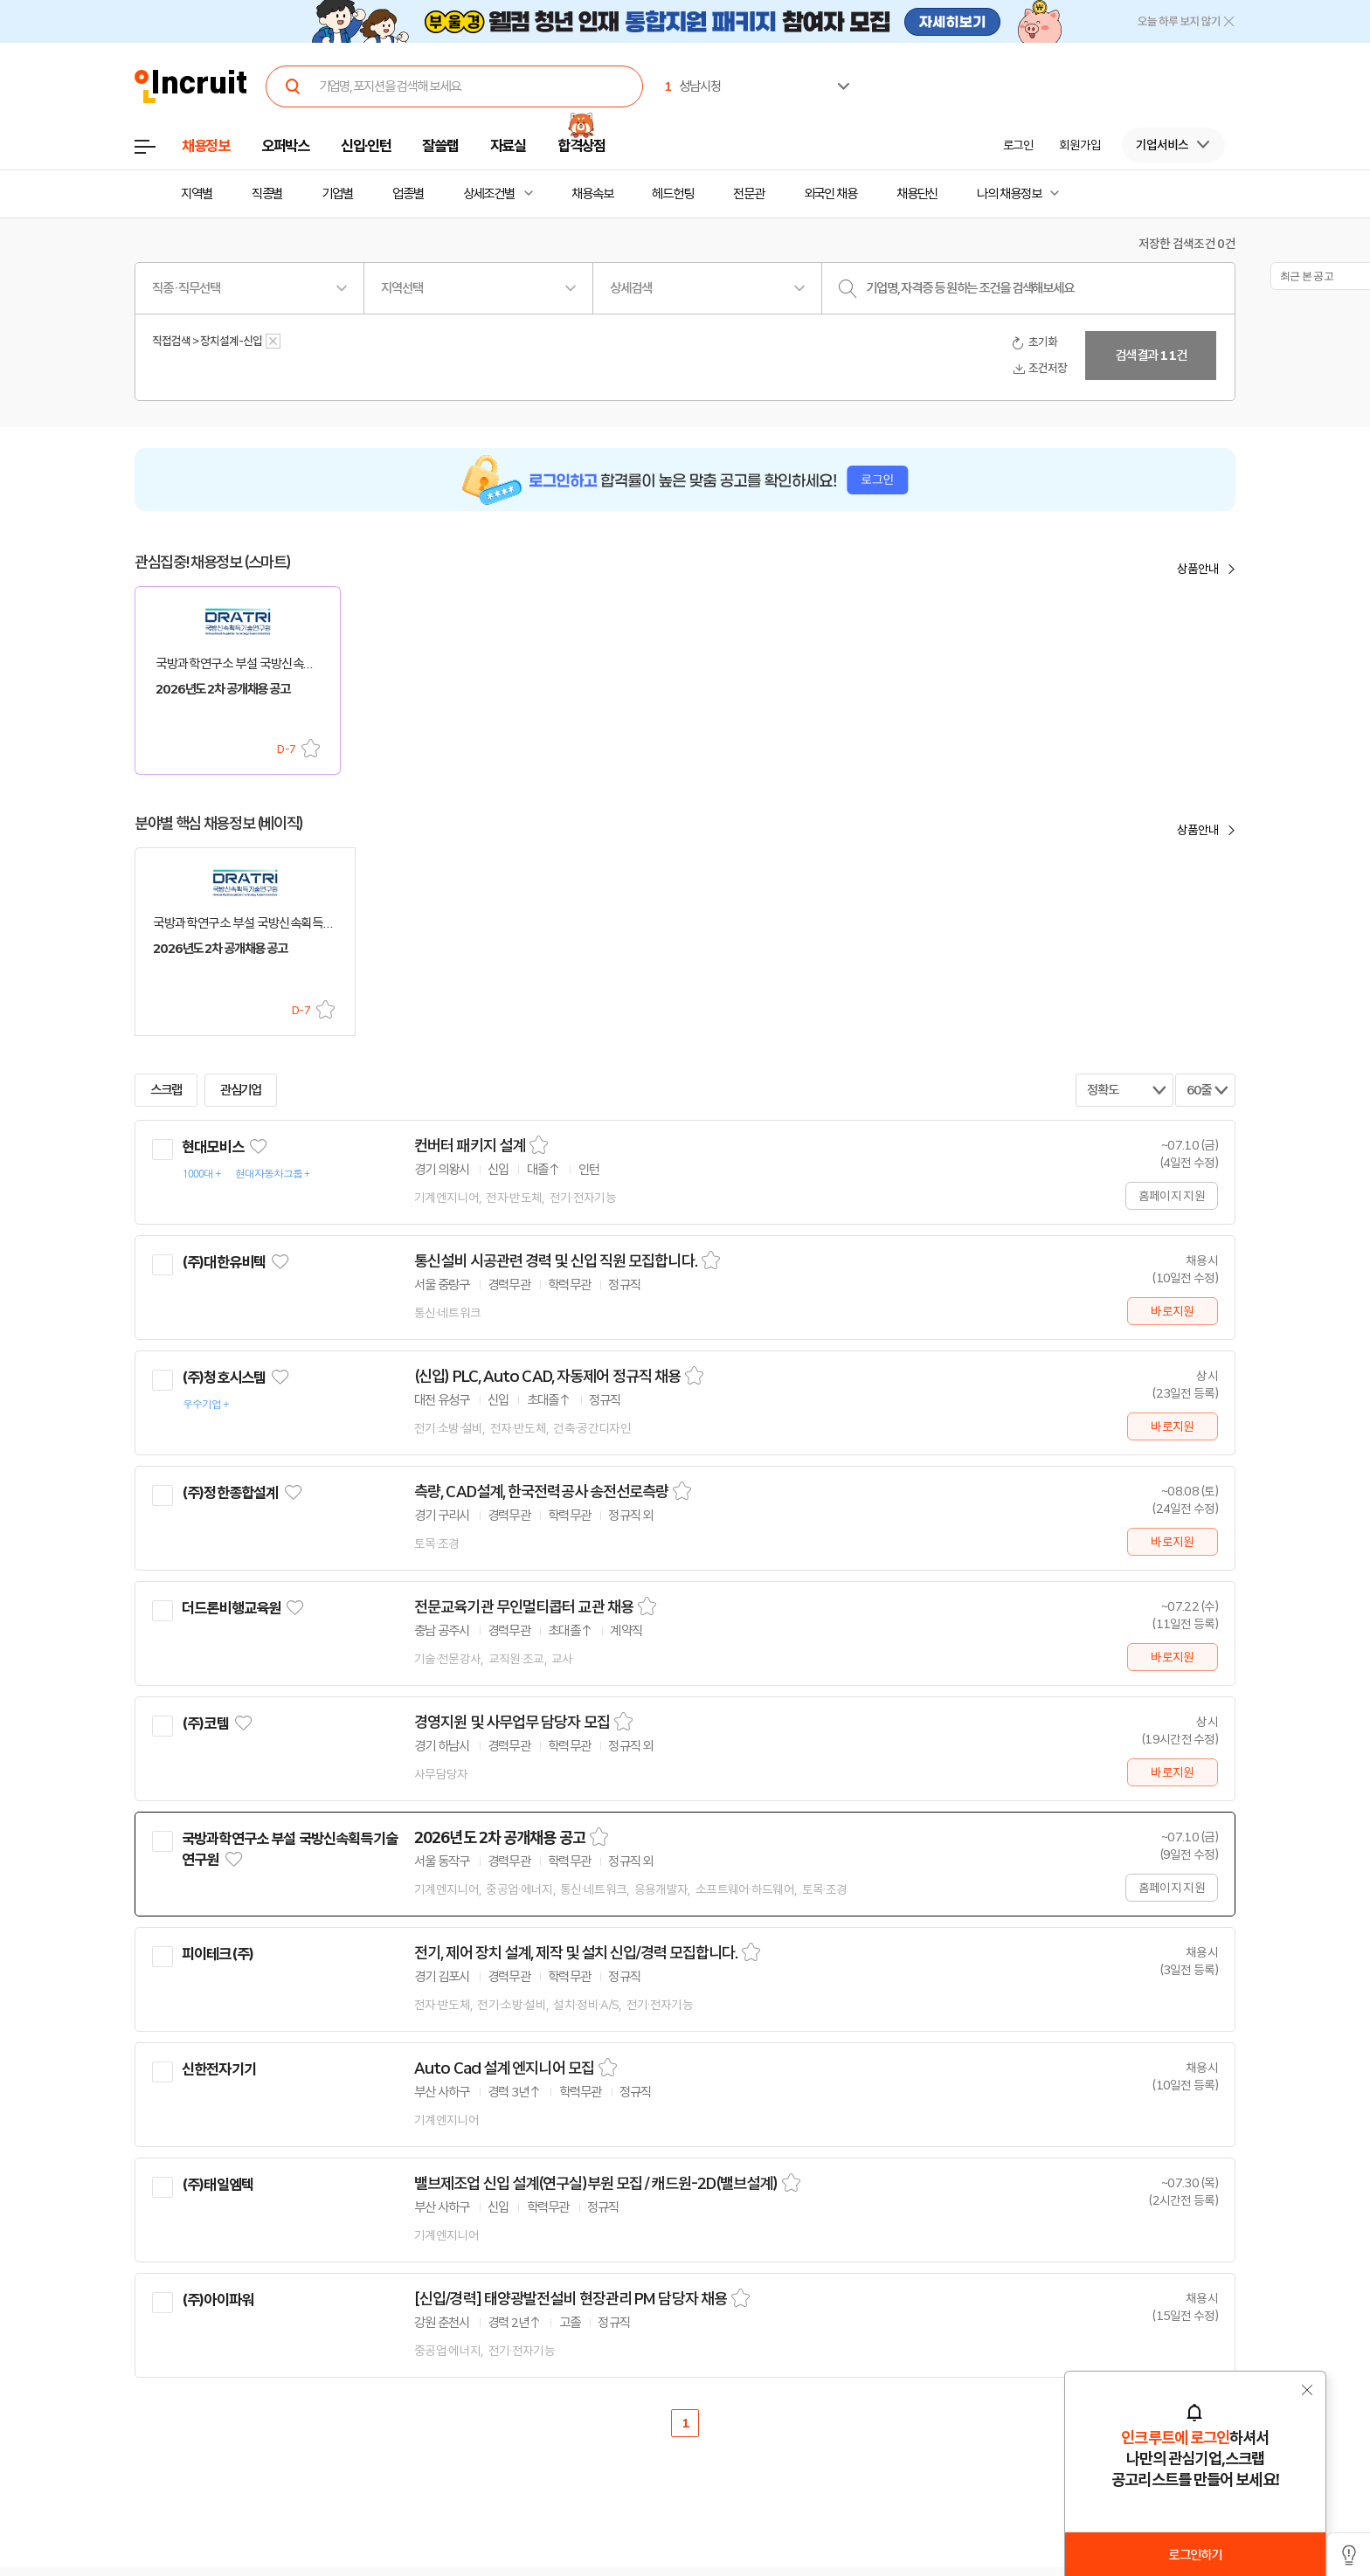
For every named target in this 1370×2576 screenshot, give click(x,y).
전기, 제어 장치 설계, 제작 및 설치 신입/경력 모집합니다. (575, 1953)
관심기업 (241, 1090)
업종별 (408, 194)
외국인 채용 (830, 194)
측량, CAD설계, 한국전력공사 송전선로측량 (541, 1491)
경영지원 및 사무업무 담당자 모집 (512, 1722)
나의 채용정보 (1009, 194)
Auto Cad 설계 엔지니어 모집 (504, 2068)
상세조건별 (489, 194)
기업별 (337, 194)
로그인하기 (1194, 2555)
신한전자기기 (219, 2069)
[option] (1129, 66)
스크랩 (310, 748)
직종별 (267, 194)
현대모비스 (213, 1147)
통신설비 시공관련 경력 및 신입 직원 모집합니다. (555, 1261)
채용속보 (592, 194)
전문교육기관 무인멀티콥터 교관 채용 (523, 1607)
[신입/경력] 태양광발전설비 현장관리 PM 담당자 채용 (570, 2299)
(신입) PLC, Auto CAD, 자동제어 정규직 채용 (547, 1376)
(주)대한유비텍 (224, 1262)
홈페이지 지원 (1171, 1196)
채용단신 (917, 194)
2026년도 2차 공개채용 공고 (499, 1837)
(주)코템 (205, 1723)
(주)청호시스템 (224, 1377)
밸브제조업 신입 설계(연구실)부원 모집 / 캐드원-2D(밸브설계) (596, 2183)
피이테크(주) (217, 1954)
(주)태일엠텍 (217, 2184)
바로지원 (1172, 1311)
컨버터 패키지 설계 (469, 1146)
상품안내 (1198, 569)
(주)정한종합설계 (230, 1492)
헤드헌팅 (673, 194)
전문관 (749, 194)
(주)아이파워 (217, 2300)
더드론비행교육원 (231, 1608)
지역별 (196, 194)
